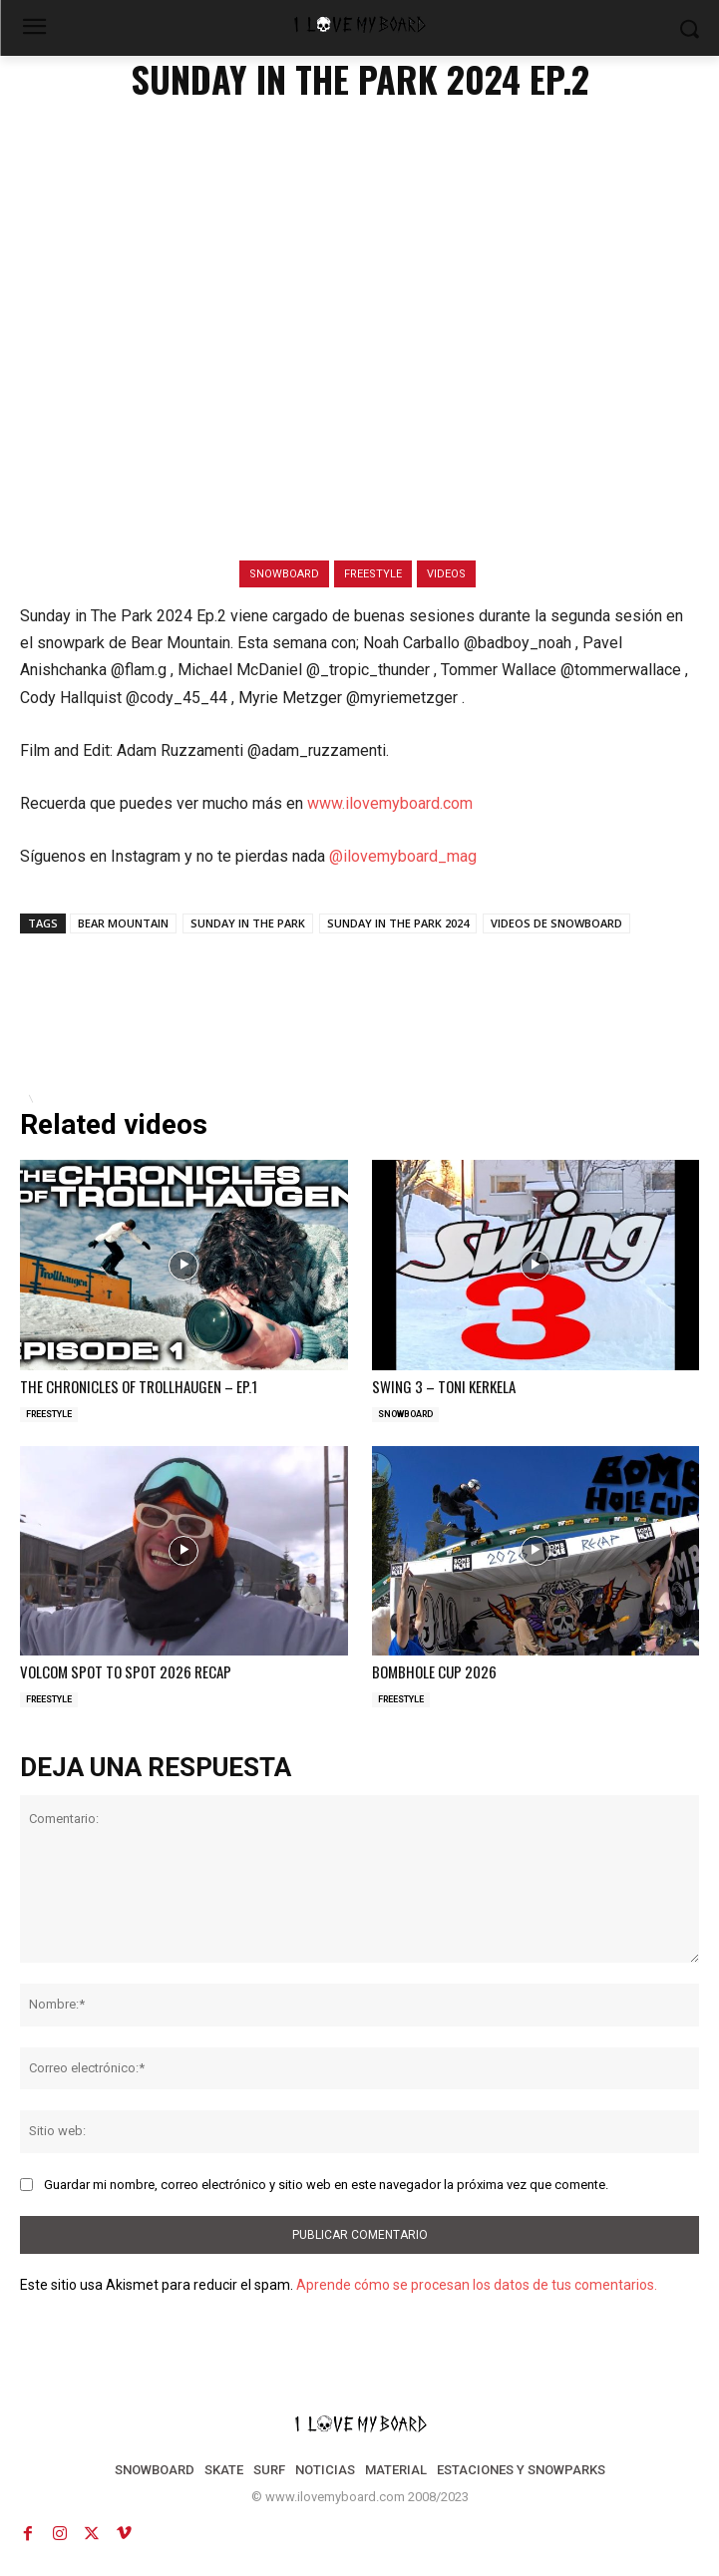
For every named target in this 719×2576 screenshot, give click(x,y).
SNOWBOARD (284, 573)
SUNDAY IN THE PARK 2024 (398, 923)
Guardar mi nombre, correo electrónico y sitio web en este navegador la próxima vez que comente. (326, 2184)
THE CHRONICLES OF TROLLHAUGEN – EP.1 (138, 1386)
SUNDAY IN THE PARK (247, 923)
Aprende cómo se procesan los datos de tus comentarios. (476, 2285)
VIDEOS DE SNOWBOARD (556, 923)
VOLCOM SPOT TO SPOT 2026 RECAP (125, 1671)
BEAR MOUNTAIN (123, 923)
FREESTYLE (373, 573)
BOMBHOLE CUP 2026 (434, 1671)
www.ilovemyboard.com (390, 803)
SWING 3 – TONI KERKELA (444, 1386)
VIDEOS (446, 573)
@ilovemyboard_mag (403, 856)
